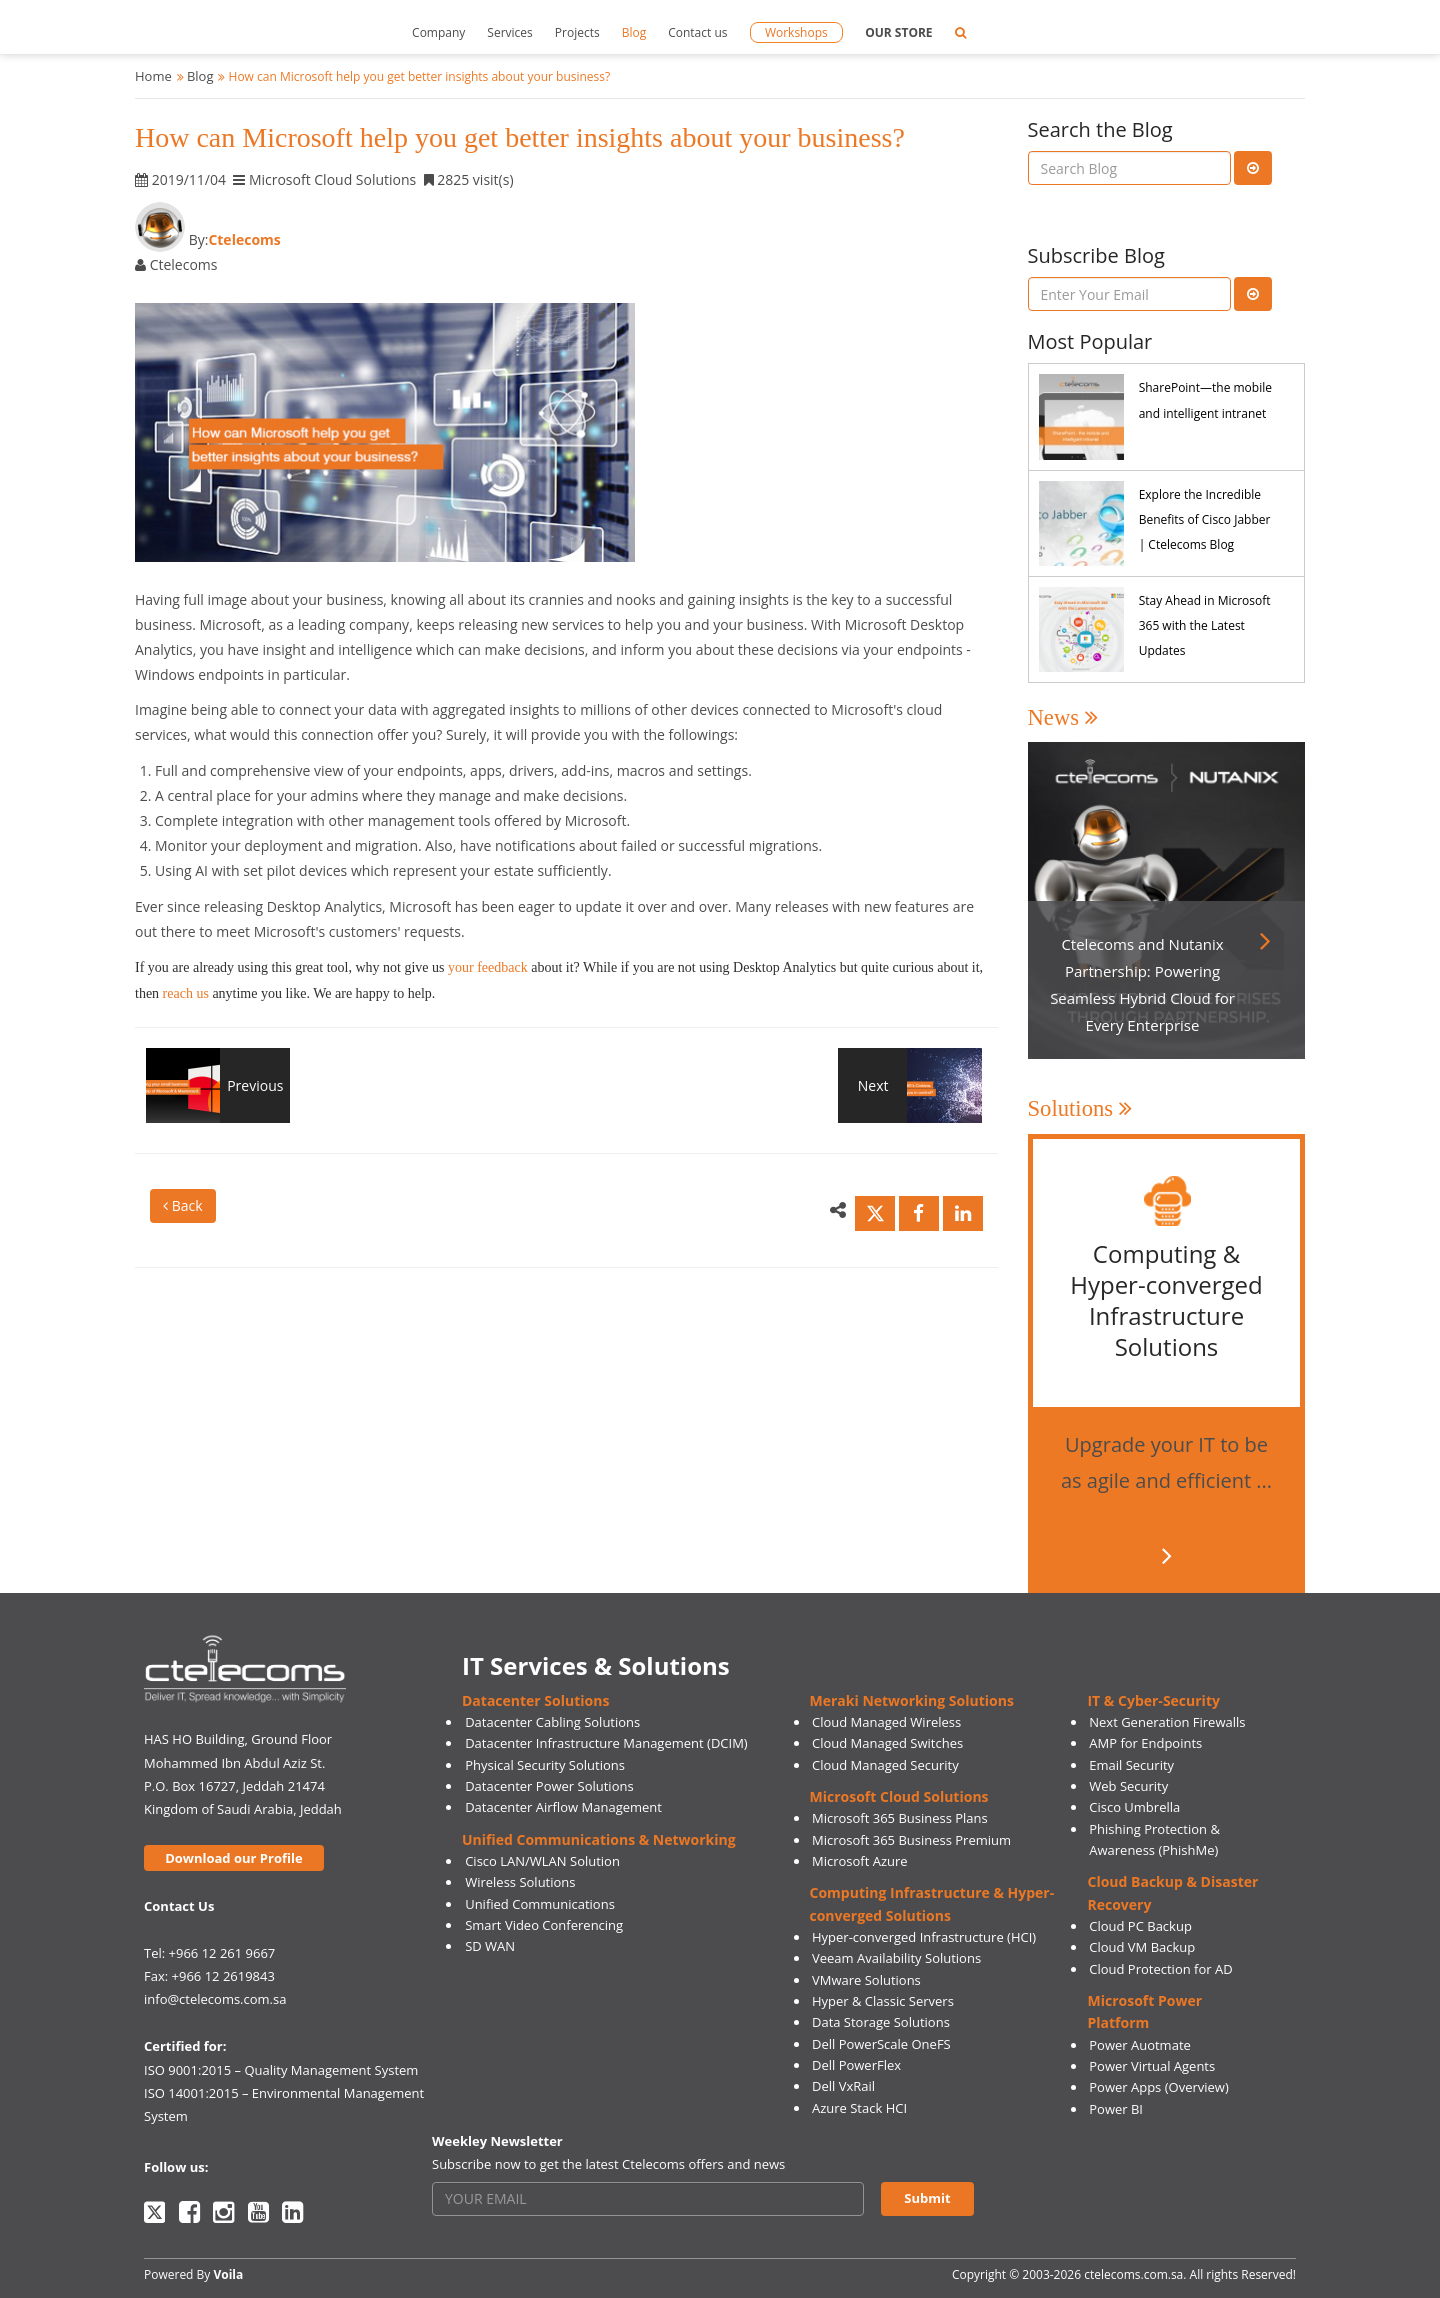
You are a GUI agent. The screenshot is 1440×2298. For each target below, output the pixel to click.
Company (438, 32)
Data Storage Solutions (881, 2022)
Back (183, 1205)
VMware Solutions (866, 1980)
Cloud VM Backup (1142, 1947)
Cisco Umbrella (1134, 1807)
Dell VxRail (843, 2086)
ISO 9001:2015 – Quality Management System (281, 2070)
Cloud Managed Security (885, 1765)
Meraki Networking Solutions (912, 1700)
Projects (577, 32)
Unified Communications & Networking (599, 1839)
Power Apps (1125, 2087)
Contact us (697, 32)
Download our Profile (233, 1858)
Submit (927, 2198)
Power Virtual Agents (1152, 2066)
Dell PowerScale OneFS (881, 2044)
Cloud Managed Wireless (886, 1722)
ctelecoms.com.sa (1133, 2274)
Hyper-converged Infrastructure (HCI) (924, 1937)
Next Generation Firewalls (1167, 1722)
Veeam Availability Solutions (896, 1958)
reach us (186, 993)
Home (153, 76)
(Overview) (1197, 2087)
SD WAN (490, 1946)
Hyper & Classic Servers (883, 2001)
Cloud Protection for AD (1160, 1969)
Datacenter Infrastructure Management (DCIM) (606, 1743)
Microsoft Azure (860, 1861)
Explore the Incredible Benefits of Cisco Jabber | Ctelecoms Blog (1205, 519)
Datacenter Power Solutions (549, 1786)
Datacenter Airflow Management (563, 1807)
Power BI (1116, 2109)
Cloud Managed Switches (887, 1743)
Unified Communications (540, 1904)
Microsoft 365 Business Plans (900, 1818)
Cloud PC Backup (1140, 1926)
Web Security (1128, 1786)
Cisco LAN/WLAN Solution (542, 1861)
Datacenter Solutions (535, 1700)
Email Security (1131, 1765)
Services (509, 32)
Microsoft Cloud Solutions (899, 1796)
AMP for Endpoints (1145, 1743)
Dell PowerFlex (856, 2065)
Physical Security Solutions (545, 1765)
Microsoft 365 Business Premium (911, 1840)
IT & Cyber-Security (1153, 1700)
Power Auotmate (1140, 2045)
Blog (634, 32)
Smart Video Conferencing (544, 1925)
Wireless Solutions (520, 1882)
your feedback (485, 967)
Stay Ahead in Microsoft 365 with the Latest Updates (1205, 625)
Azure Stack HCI (859, 2108)
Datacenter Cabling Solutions (552, 1722)
